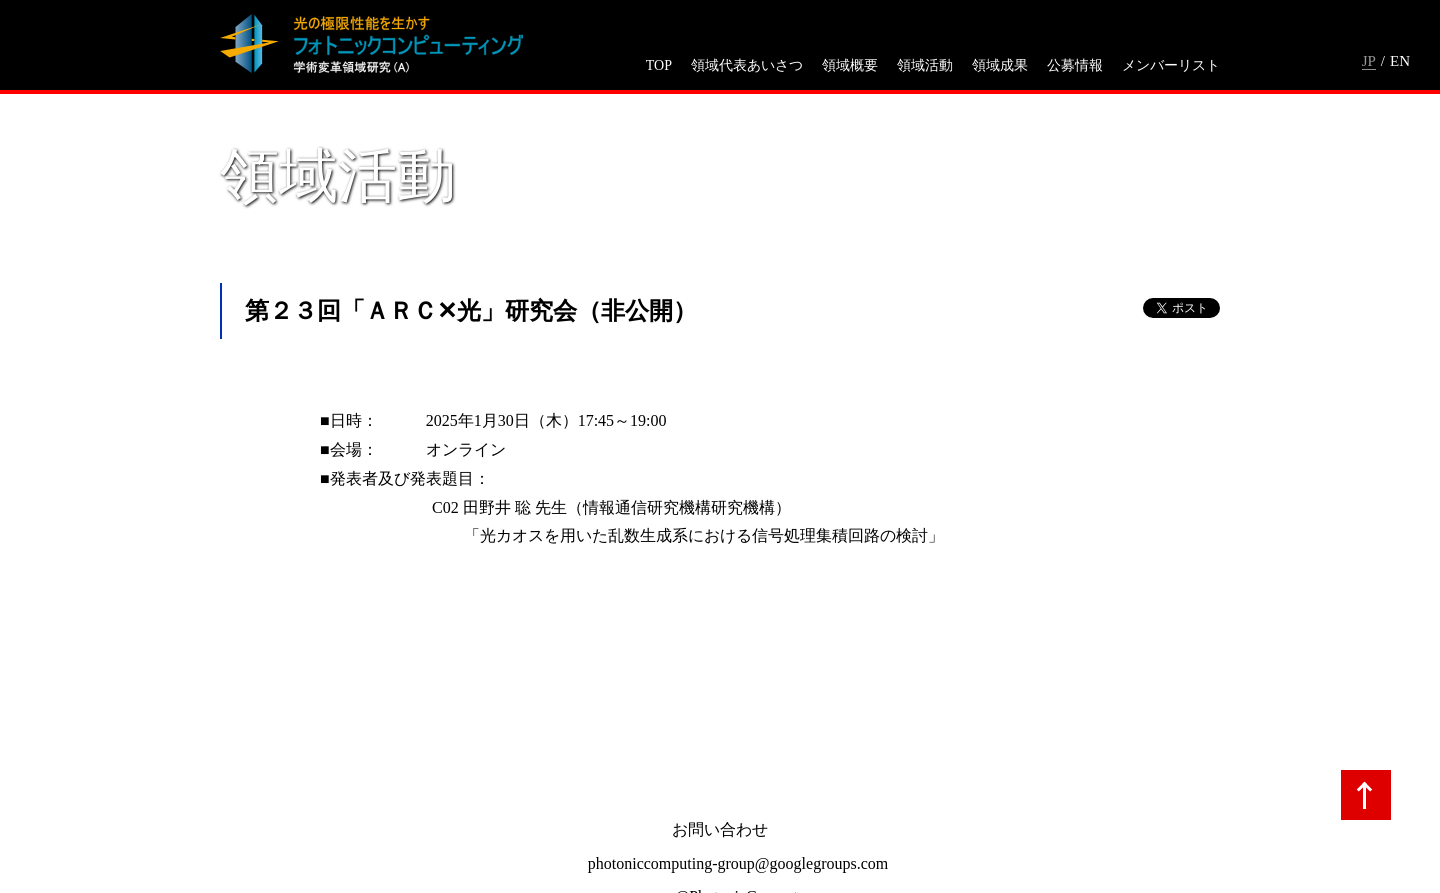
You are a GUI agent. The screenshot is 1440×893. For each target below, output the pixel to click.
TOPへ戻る (1366, 795)
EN (1400, 61)
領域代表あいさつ (747, 65)
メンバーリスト (1171, 65)
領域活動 (925, 65)
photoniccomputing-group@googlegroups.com (738, 863)
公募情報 (1075, 65)
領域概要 (850, 65)
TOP (659, 65)
